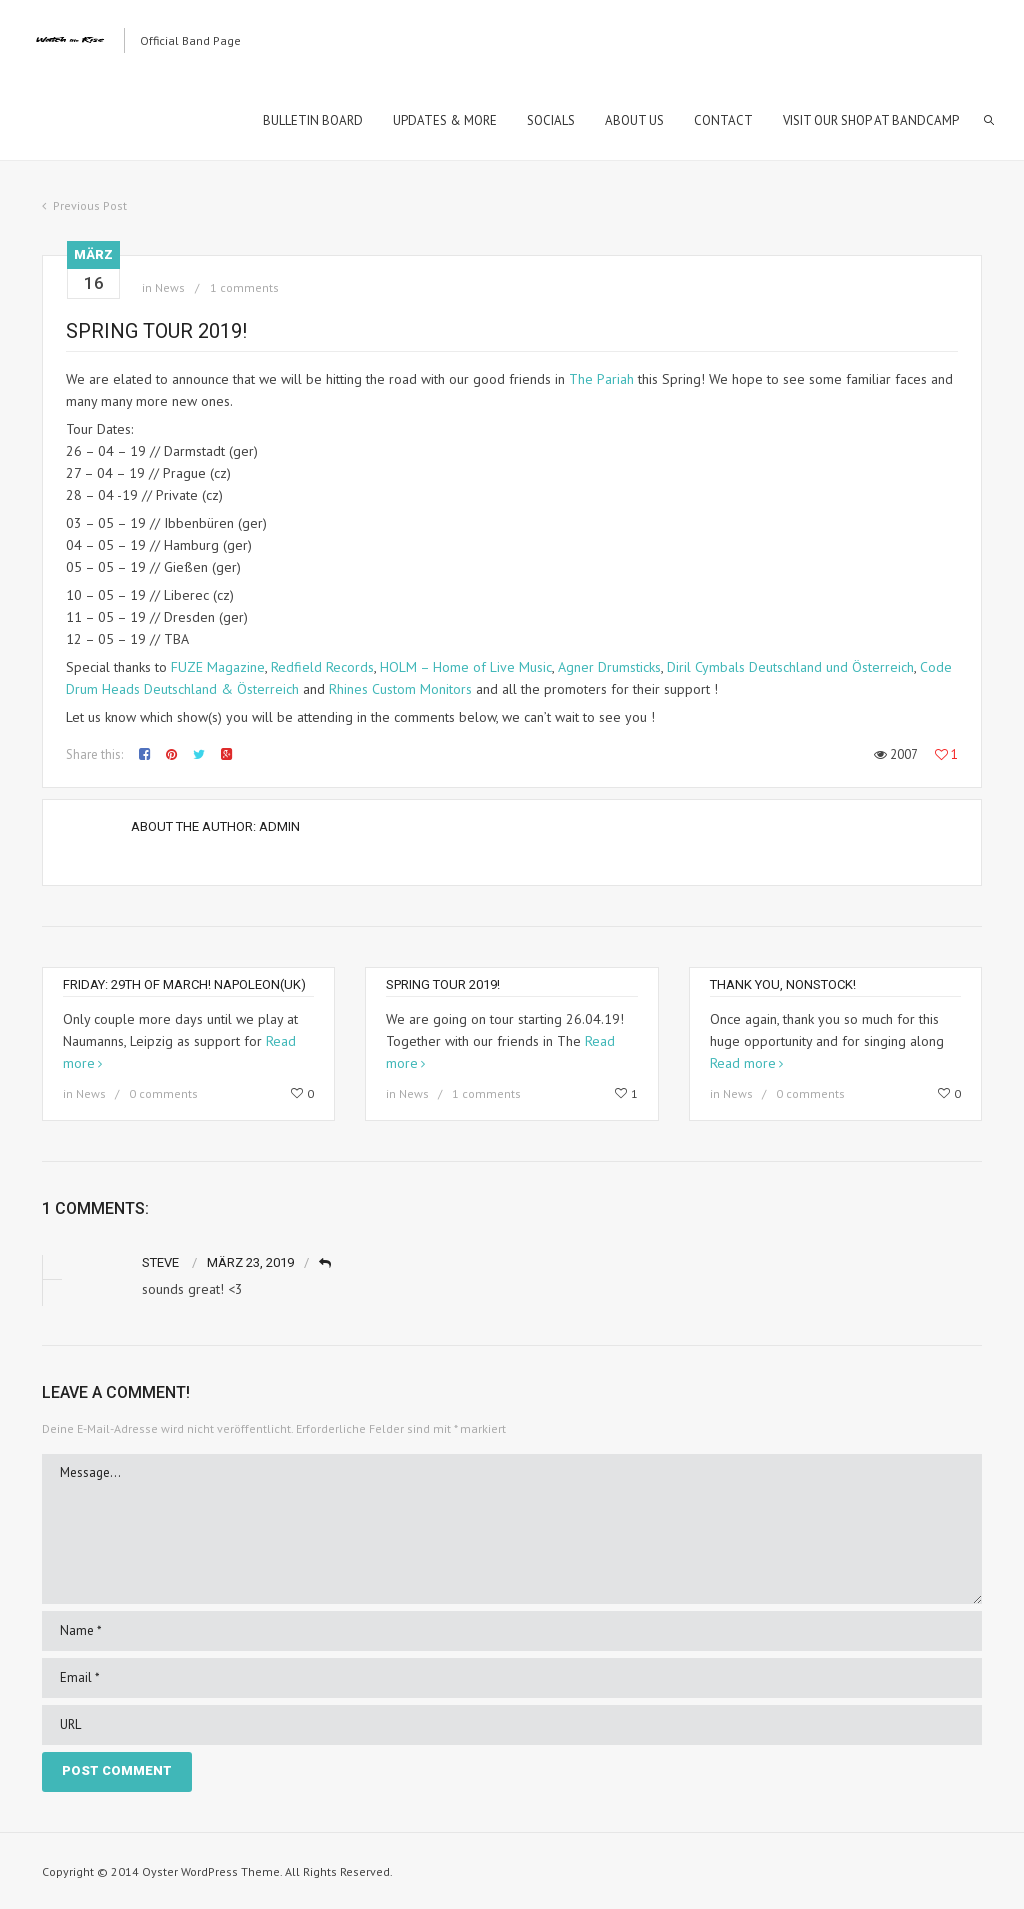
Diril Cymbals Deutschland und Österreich (790, 667)
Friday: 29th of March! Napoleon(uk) (184, 984)
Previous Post (90, 205)
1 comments (244, 287)
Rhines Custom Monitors (400, 689)
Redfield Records (322, 667)
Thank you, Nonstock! (783, 984)
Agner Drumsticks (609, 667)
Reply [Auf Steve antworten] (326, 1263)
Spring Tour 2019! (443, 984)
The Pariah (601, 379)
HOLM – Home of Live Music (466, 667)
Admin (279, 826)
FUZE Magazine (218, 667)
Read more (743, 1063)
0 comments (163, 1093)
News (170, 287)
